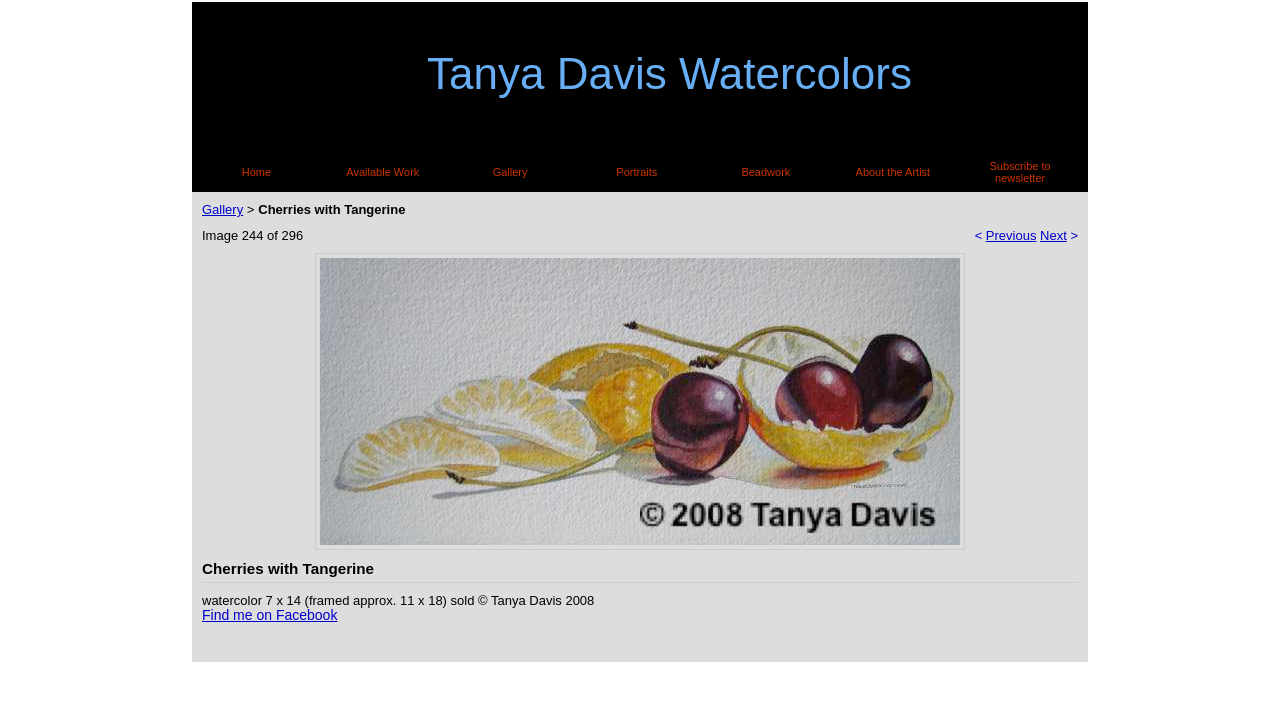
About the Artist (893, 172)
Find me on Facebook (269, 615)
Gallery (510, 172)
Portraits (636, 172)
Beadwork (765, 172)
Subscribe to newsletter (1020, 172)
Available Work (382, 172)
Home (256, 172)
